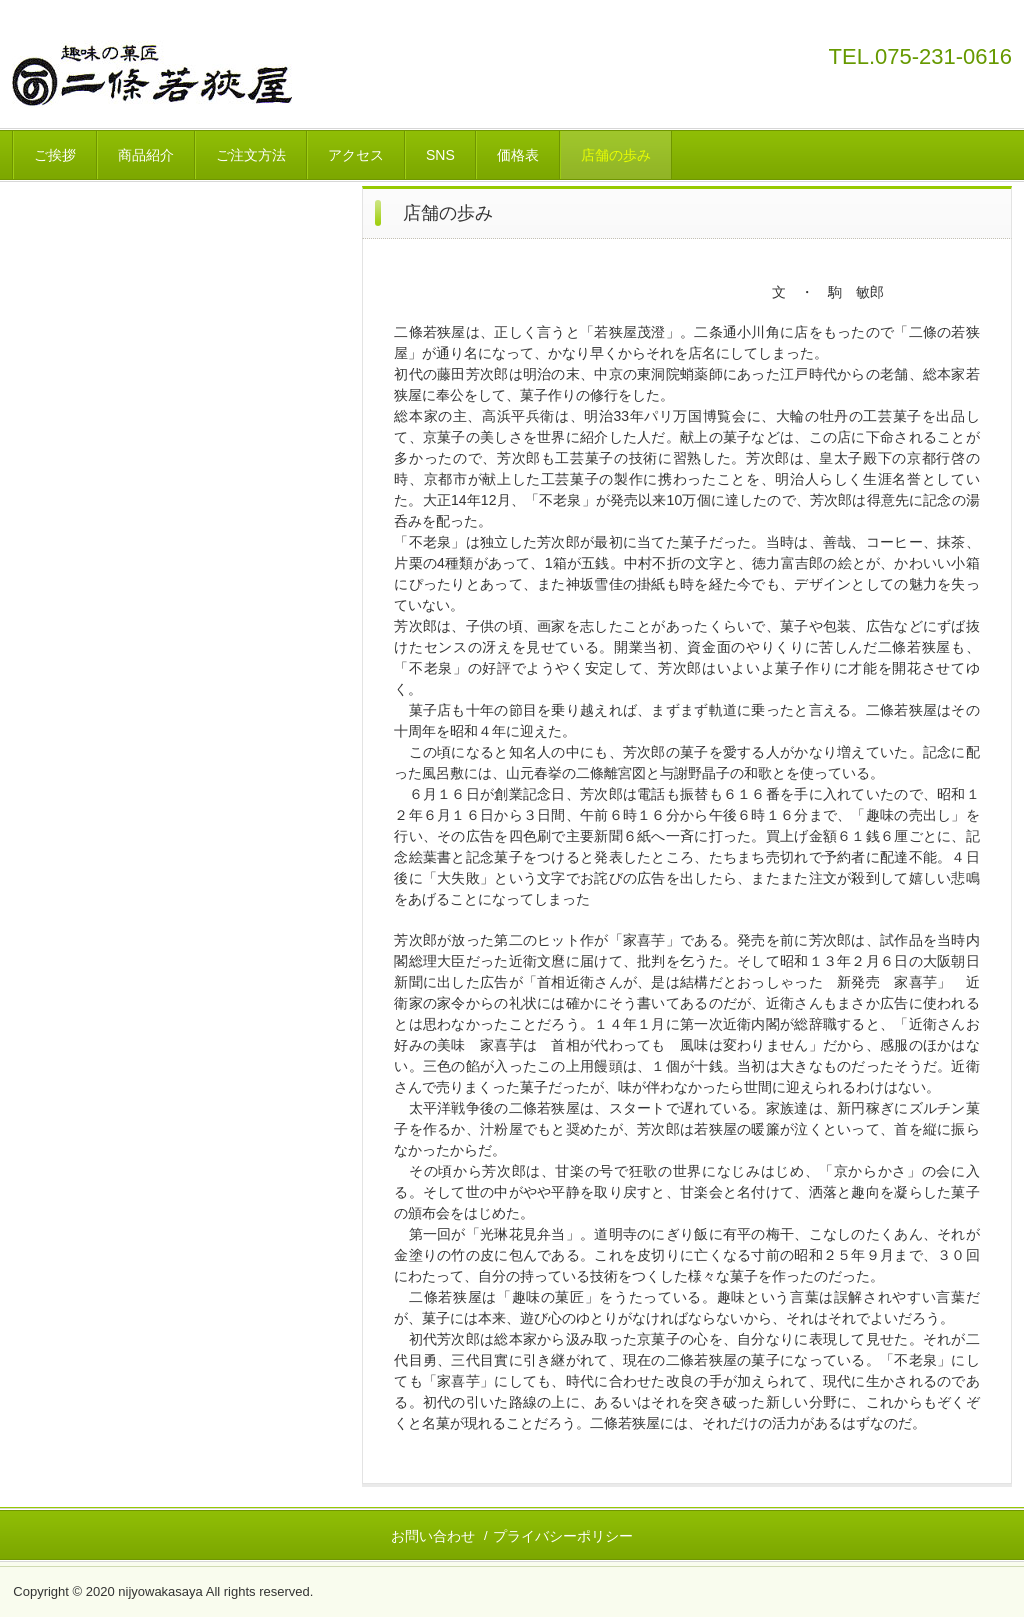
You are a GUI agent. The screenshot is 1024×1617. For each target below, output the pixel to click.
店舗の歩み (616, 155)
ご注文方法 (251, 155)
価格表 (518, 155)
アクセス (356, 155)
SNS (440, 155)
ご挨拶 (55, 155)
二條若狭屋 (175, 74)
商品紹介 (146, 155)
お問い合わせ (433, 1536)
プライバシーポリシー (563, 1536)
